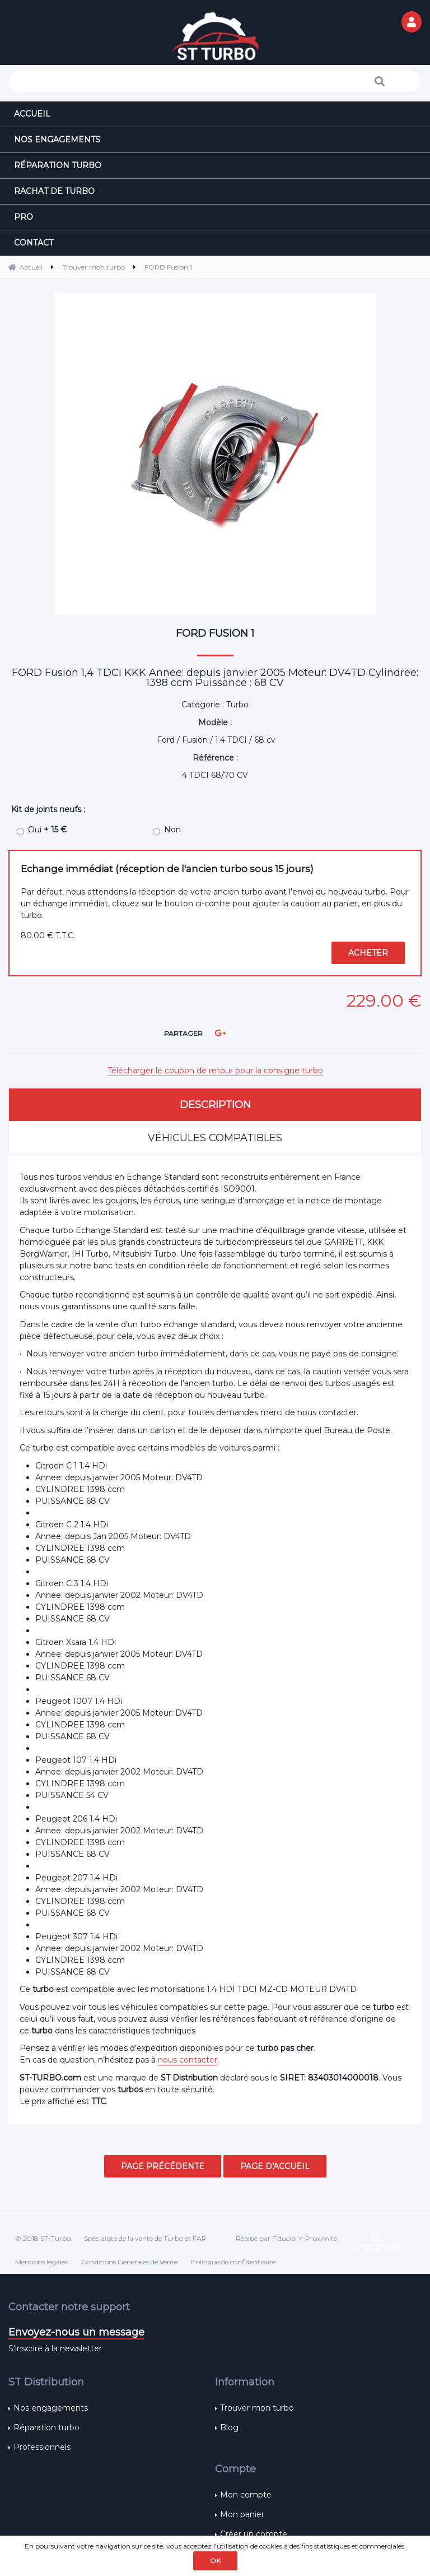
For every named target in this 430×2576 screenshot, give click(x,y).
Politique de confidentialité (233, 2262)
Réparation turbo (46, 2427)
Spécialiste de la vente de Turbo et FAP (145, 2238)
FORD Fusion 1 (215, 633)
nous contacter (187, 2060)
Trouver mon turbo (257, 2408)
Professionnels (42, 2447)
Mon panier (242, 2514)
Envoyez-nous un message (76, 2332)
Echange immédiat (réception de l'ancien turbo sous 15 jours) (167, 868)
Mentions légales (41, 2262)
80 (48, 935)
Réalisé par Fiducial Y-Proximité (286, 2238)
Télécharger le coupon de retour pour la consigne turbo (215, 1070)
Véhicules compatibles (215, 1138)
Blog (229, 2427)
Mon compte (246, 2495)
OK (215, 2560)
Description (215, 1105)
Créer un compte (253, 2534)
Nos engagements (50, 2408)
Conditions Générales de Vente (129, 2262)
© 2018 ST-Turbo (43, 2238)
